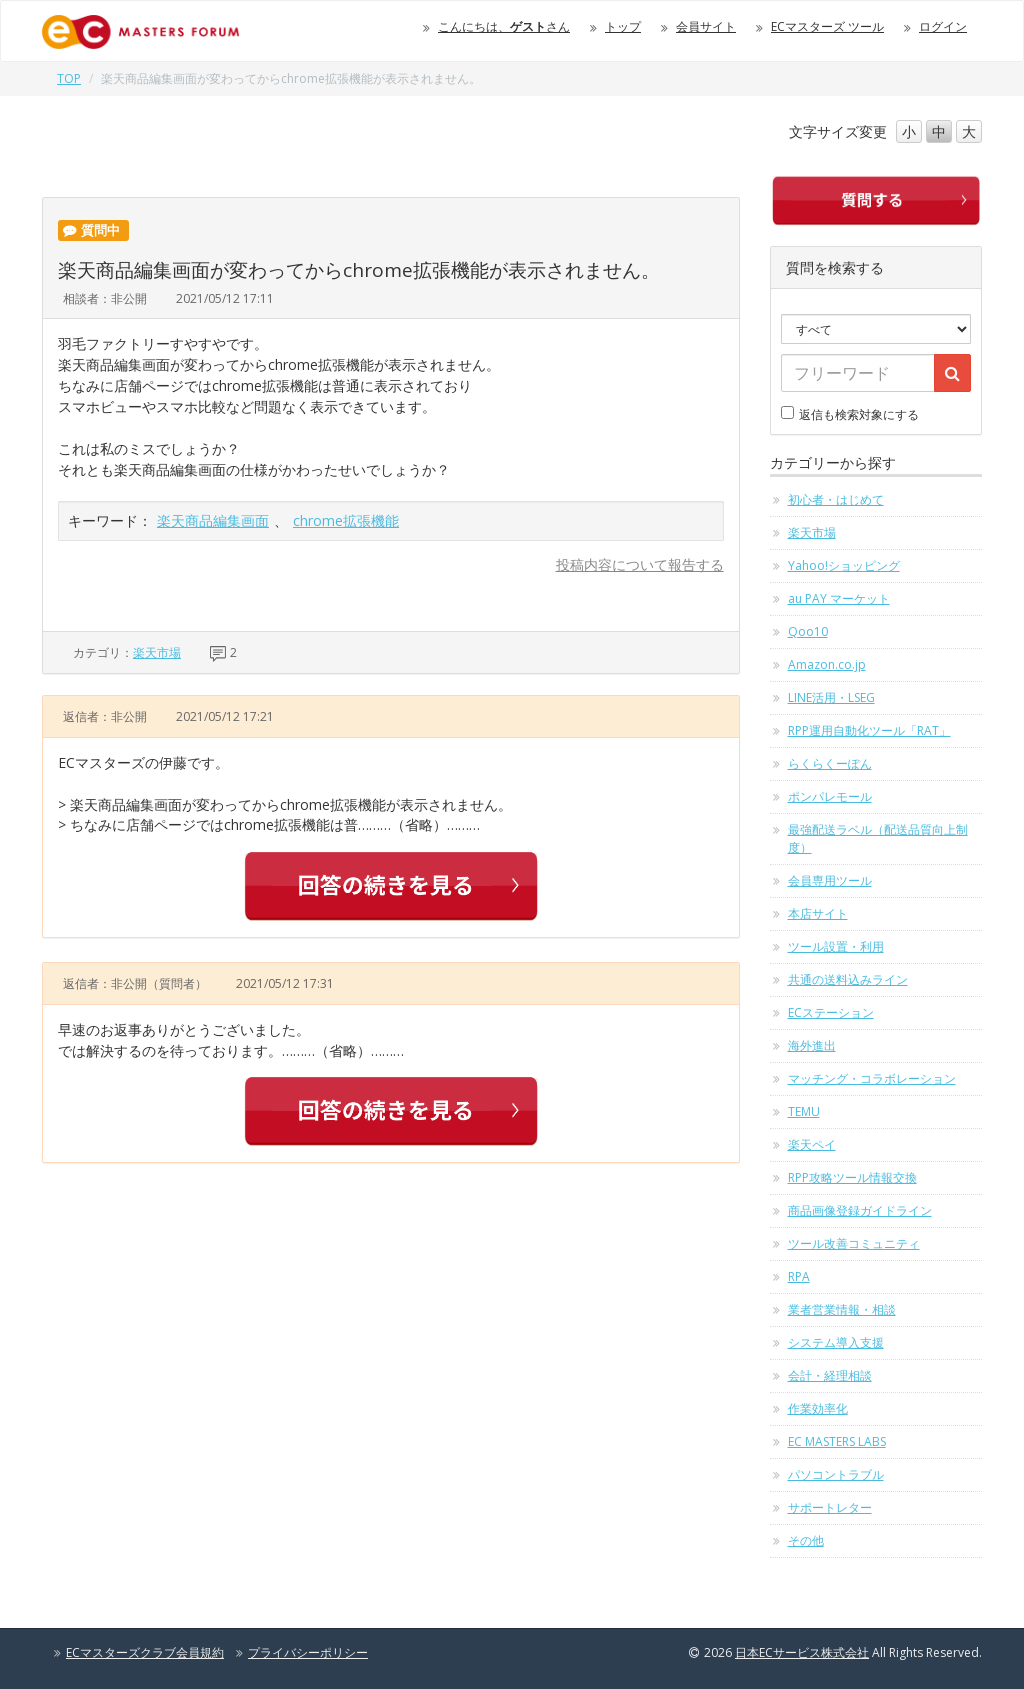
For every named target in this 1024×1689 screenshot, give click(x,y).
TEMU (804, 1111)
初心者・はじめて (836, 499)
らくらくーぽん (830, 763)
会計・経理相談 (830, 1375)
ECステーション (831, 1012)
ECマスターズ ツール (827, 26)
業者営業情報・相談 (842, 1309)
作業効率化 (818, 1408)
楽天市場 (157, 652)
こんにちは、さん (504, 26)
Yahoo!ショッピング (844, 565)
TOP (69, 78)
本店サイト (818, 913)
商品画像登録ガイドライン (860, 1210)
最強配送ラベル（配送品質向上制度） (878, 838)
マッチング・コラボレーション (872, 1078)
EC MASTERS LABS (837, 1441)
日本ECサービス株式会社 (802, 1652)
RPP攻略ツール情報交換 (852, 1177)
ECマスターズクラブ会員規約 (145, 1652)
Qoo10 (808, 631)
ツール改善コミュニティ (854, 1243)
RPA (799, 1276)
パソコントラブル (836, 1474)
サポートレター (830, 1507)
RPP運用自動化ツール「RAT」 (869, 730)
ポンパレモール (830, 796)
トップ (623, 26)
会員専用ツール (830, 880)
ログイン (943, 26)
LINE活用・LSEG (831, 697)
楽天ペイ (812, 1144)
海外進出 (812, 1045)
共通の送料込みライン (848, 979)
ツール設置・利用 (836, 946)
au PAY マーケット (839, 598)
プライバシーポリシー (308, 1652)
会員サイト (706, 26)
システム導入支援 (836, 1342)
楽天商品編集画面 (213, 520)
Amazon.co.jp (827, 664)
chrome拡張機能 (346, 520)
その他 (806, 1540)
